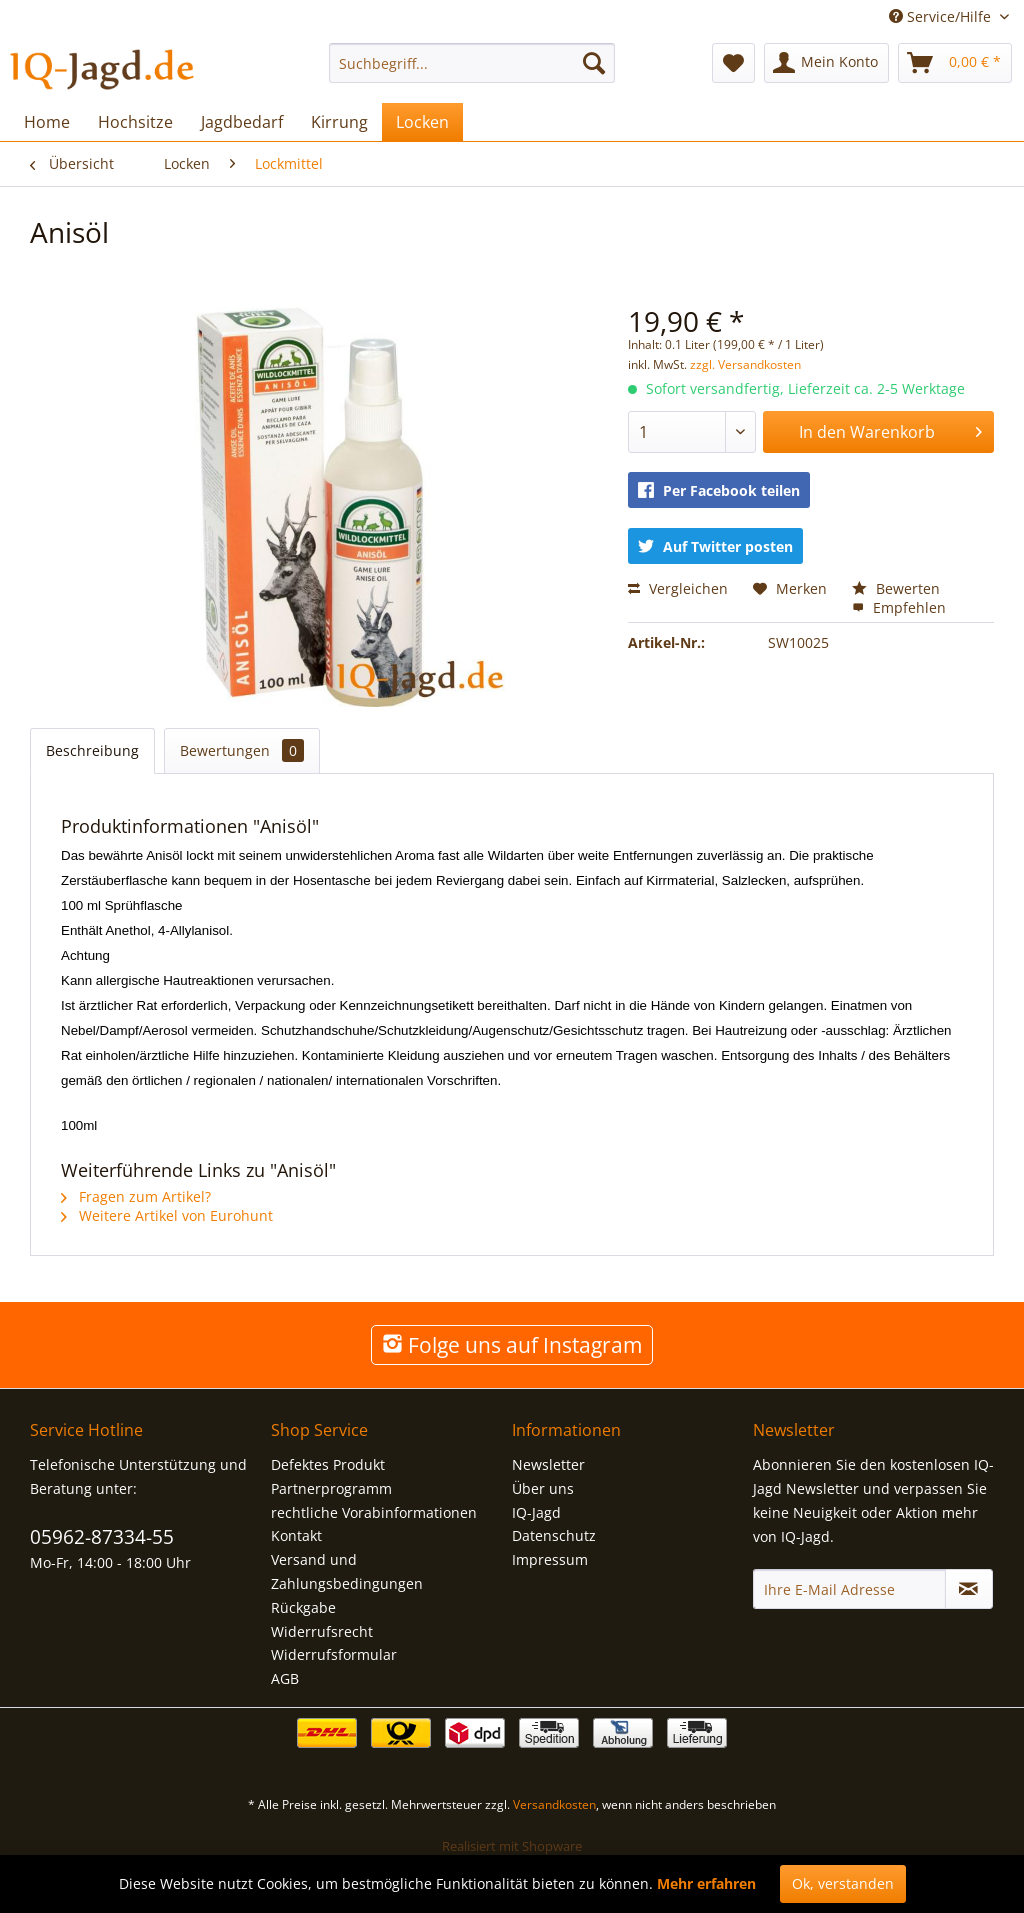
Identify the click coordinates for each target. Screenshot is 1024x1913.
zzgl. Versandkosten (745, 364)
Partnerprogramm (331, 1488)
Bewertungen (242, 750)
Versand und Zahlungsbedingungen (347, 1571)
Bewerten (896, 588)
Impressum (550, 1559)
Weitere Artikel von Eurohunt (167, 1215)
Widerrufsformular (334, 1654)
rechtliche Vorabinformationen (374, 1512)
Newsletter (548, 1464)
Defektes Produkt (328, 1464)
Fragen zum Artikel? (136, 1196)
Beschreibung (92, 750)
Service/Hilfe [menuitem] (942, 16)
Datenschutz (554, 1535)
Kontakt (296, 1535)
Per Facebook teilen (719, 490)
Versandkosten (554, 1804)
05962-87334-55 (102, 1537)
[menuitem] (472, 63)
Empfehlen (899, 607)
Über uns (543, 1488)
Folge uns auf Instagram (512, 1345)
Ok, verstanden (843, 1883)
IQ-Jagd (536, 1512)
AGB (285, 1678)
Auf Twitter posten (715, 546)
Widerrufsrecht (322, 1631)
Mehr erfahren (706, 1883)
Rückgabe (303, 1607)
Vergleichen (678, 588)
